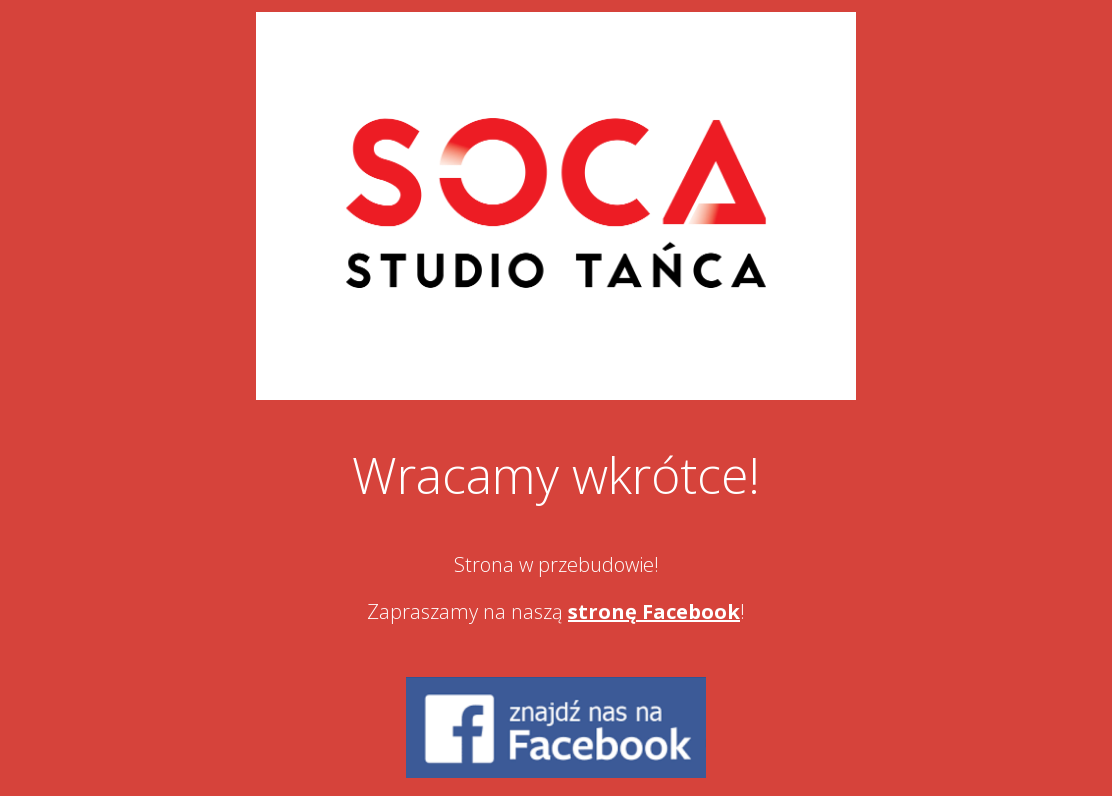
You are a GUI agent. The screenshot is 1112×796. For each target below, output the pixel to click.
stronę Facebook (654, 611)
